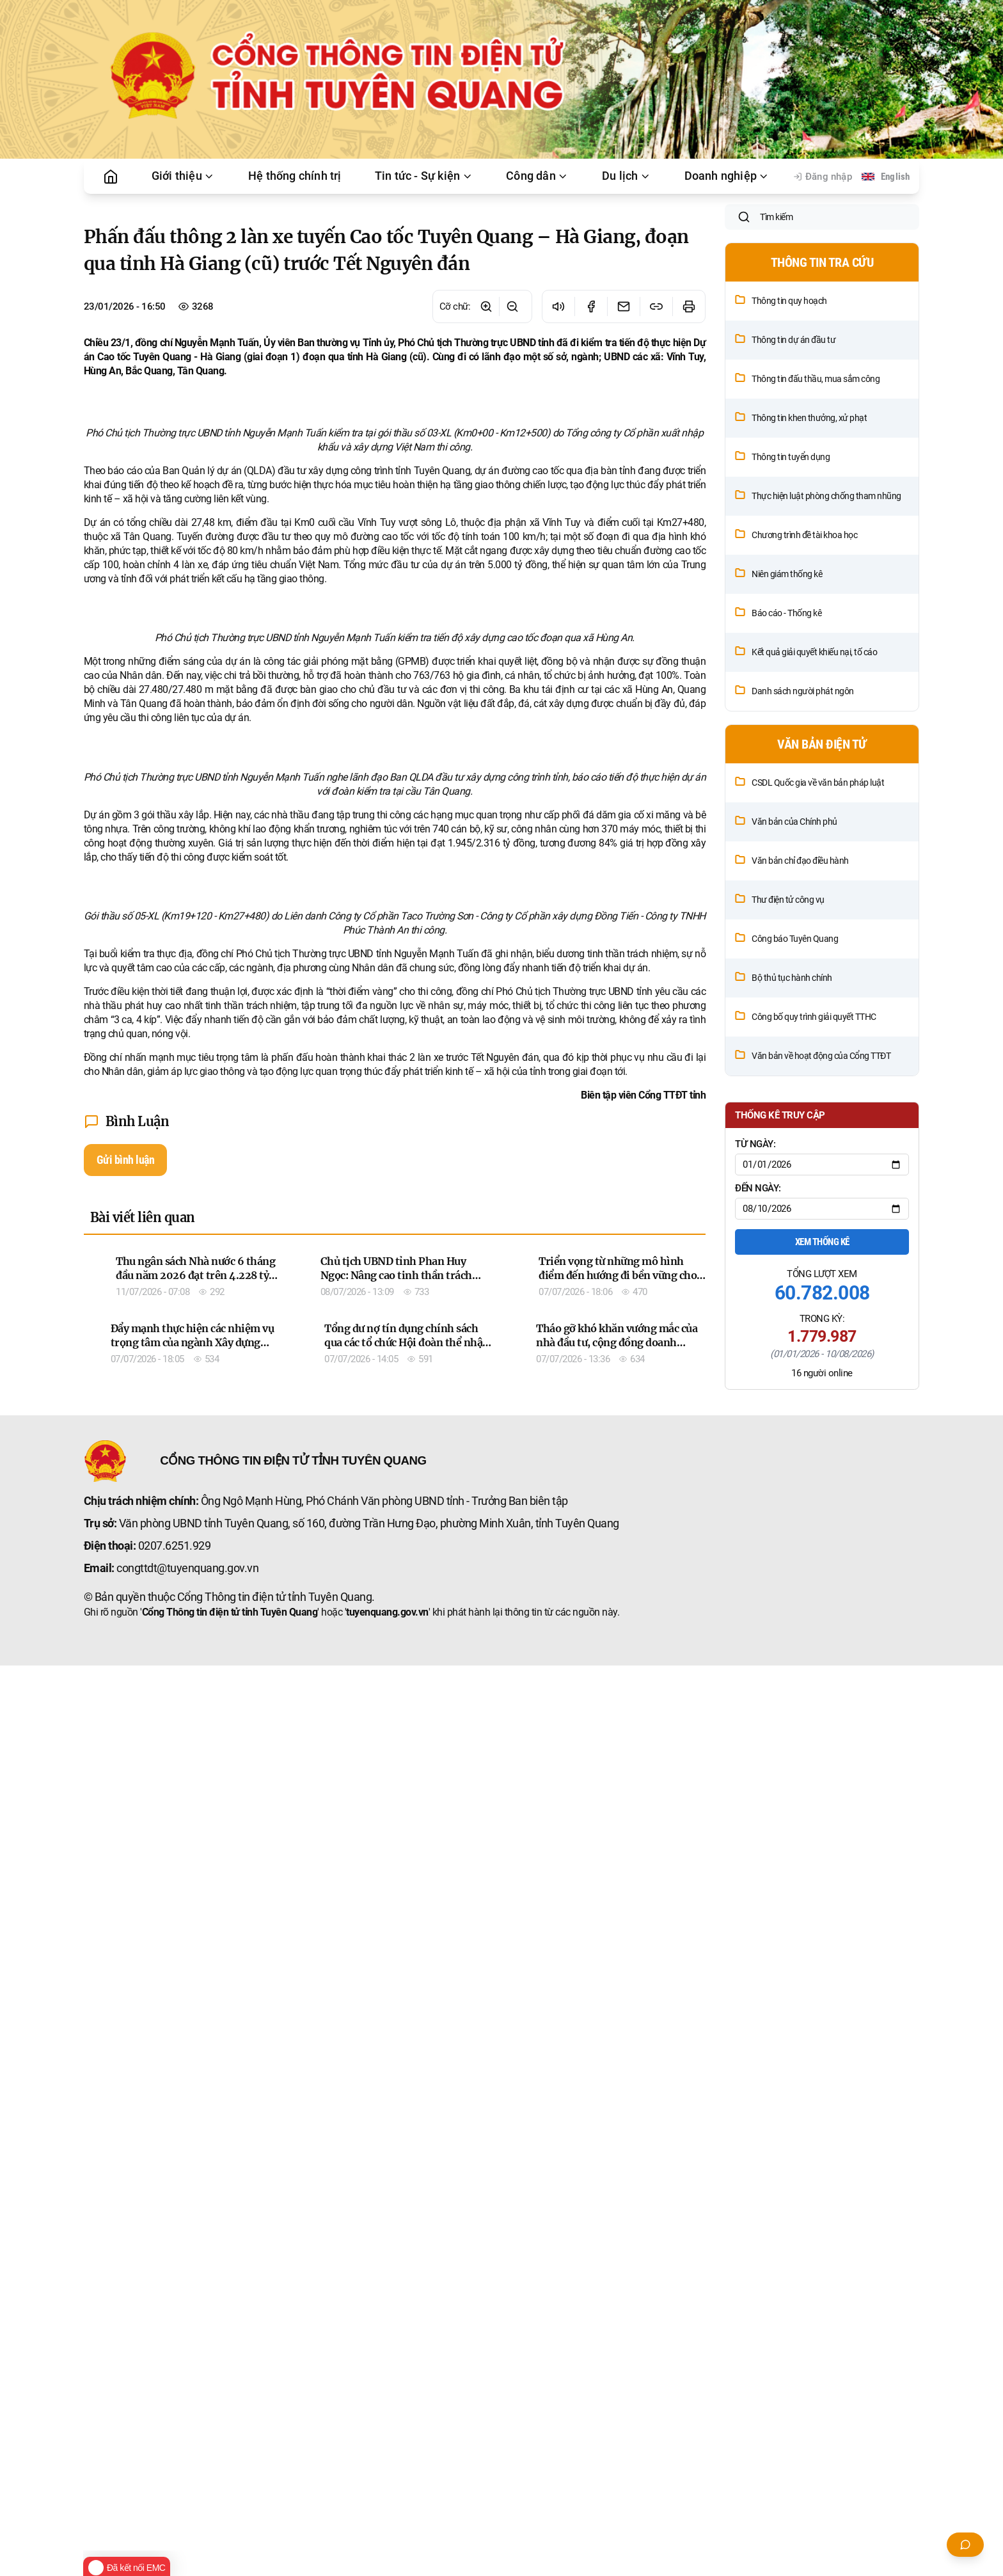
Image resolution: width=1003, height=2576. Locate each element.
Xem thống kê (822, 1326)
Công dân (537, 176)
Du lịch (626, 176)
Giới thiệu (183, 176)
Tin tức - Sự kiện (424, 176)
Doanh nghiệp (727, 176)
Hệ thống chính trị (295, 176)
